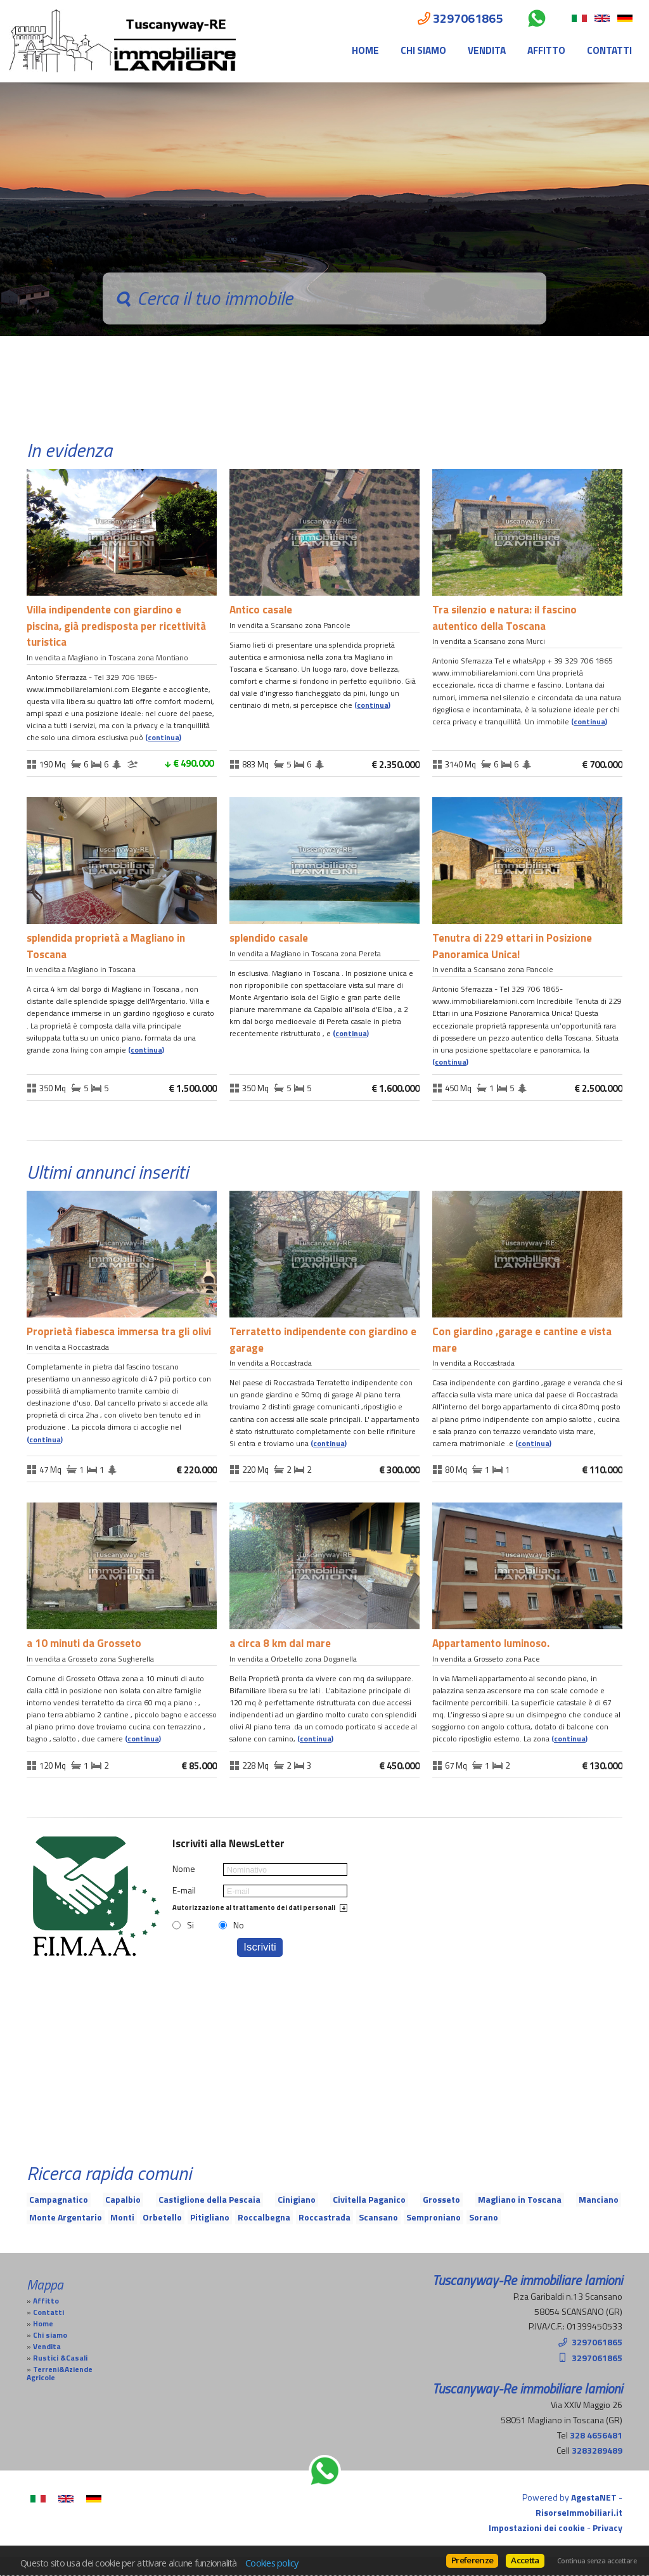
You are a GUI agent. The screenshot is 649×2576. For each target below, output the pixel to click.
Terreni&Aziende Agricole (60, 2373)
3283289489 (597, 2450)
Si (190, 1925)
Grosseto (441, 2199)
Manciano (599, 2199)
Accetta (525, 2560)
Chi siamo (423, 50)
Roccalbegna (264, 2217)
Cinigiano (297, 2199)
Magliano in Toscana (520, 2199)
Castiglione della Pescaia (209, 2199)
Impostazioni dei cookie (537, 2527)
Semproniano (433, 2217)
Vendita (487, 50)
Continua (163, 737)
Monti (122, 2217)
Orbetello (162, 2217)
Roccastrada (324, 2217)
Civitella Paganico (369, 2199)
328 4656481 (596, 2435)
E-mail (184, 1890)
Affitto (546, 50)
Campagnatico (58, 2199)
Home (365, 50)
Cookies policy (272, 2562)
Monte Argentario (65, 2217)
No (238, 1925)
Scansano (378, 2217)
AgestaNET (594, 2497)
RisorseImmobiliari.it (579, 2512)
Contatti (609, 50)
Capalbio (123, 2199)
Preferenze (472, 2560)
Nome (183, 1868)
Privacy (607, 2527)
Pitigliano (209, 2217)
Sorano (483, 2217)
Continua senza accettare (596, 2560)
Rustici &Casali (60, 2358)
